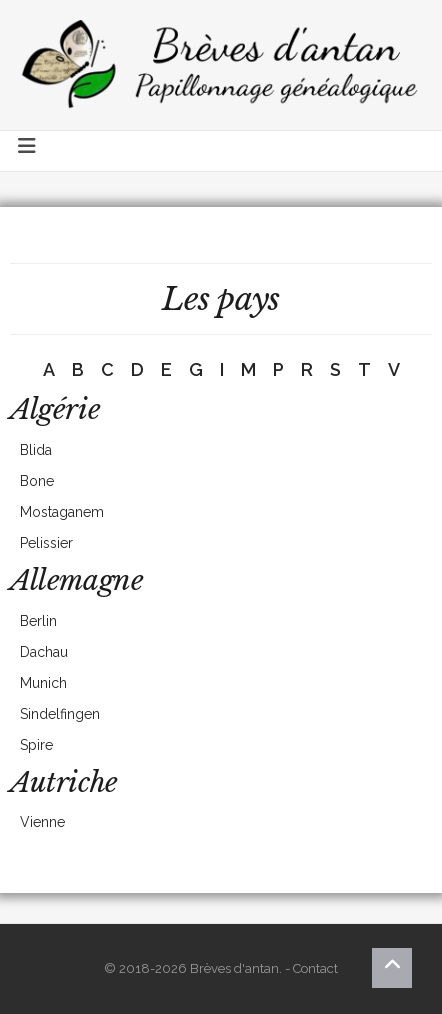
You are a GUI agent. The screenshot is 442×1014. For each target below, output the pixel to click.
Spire (36, 745)
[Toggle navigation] (28, 151)
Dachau (44, 652)
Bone (37, 481)
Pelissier (46, 543)
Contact (315, 968)
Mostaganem (62, 512)
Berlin (38, 621)
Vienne (42, 822)
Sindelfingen (60, 714)
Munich (43, 683)
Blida (36, 450)
